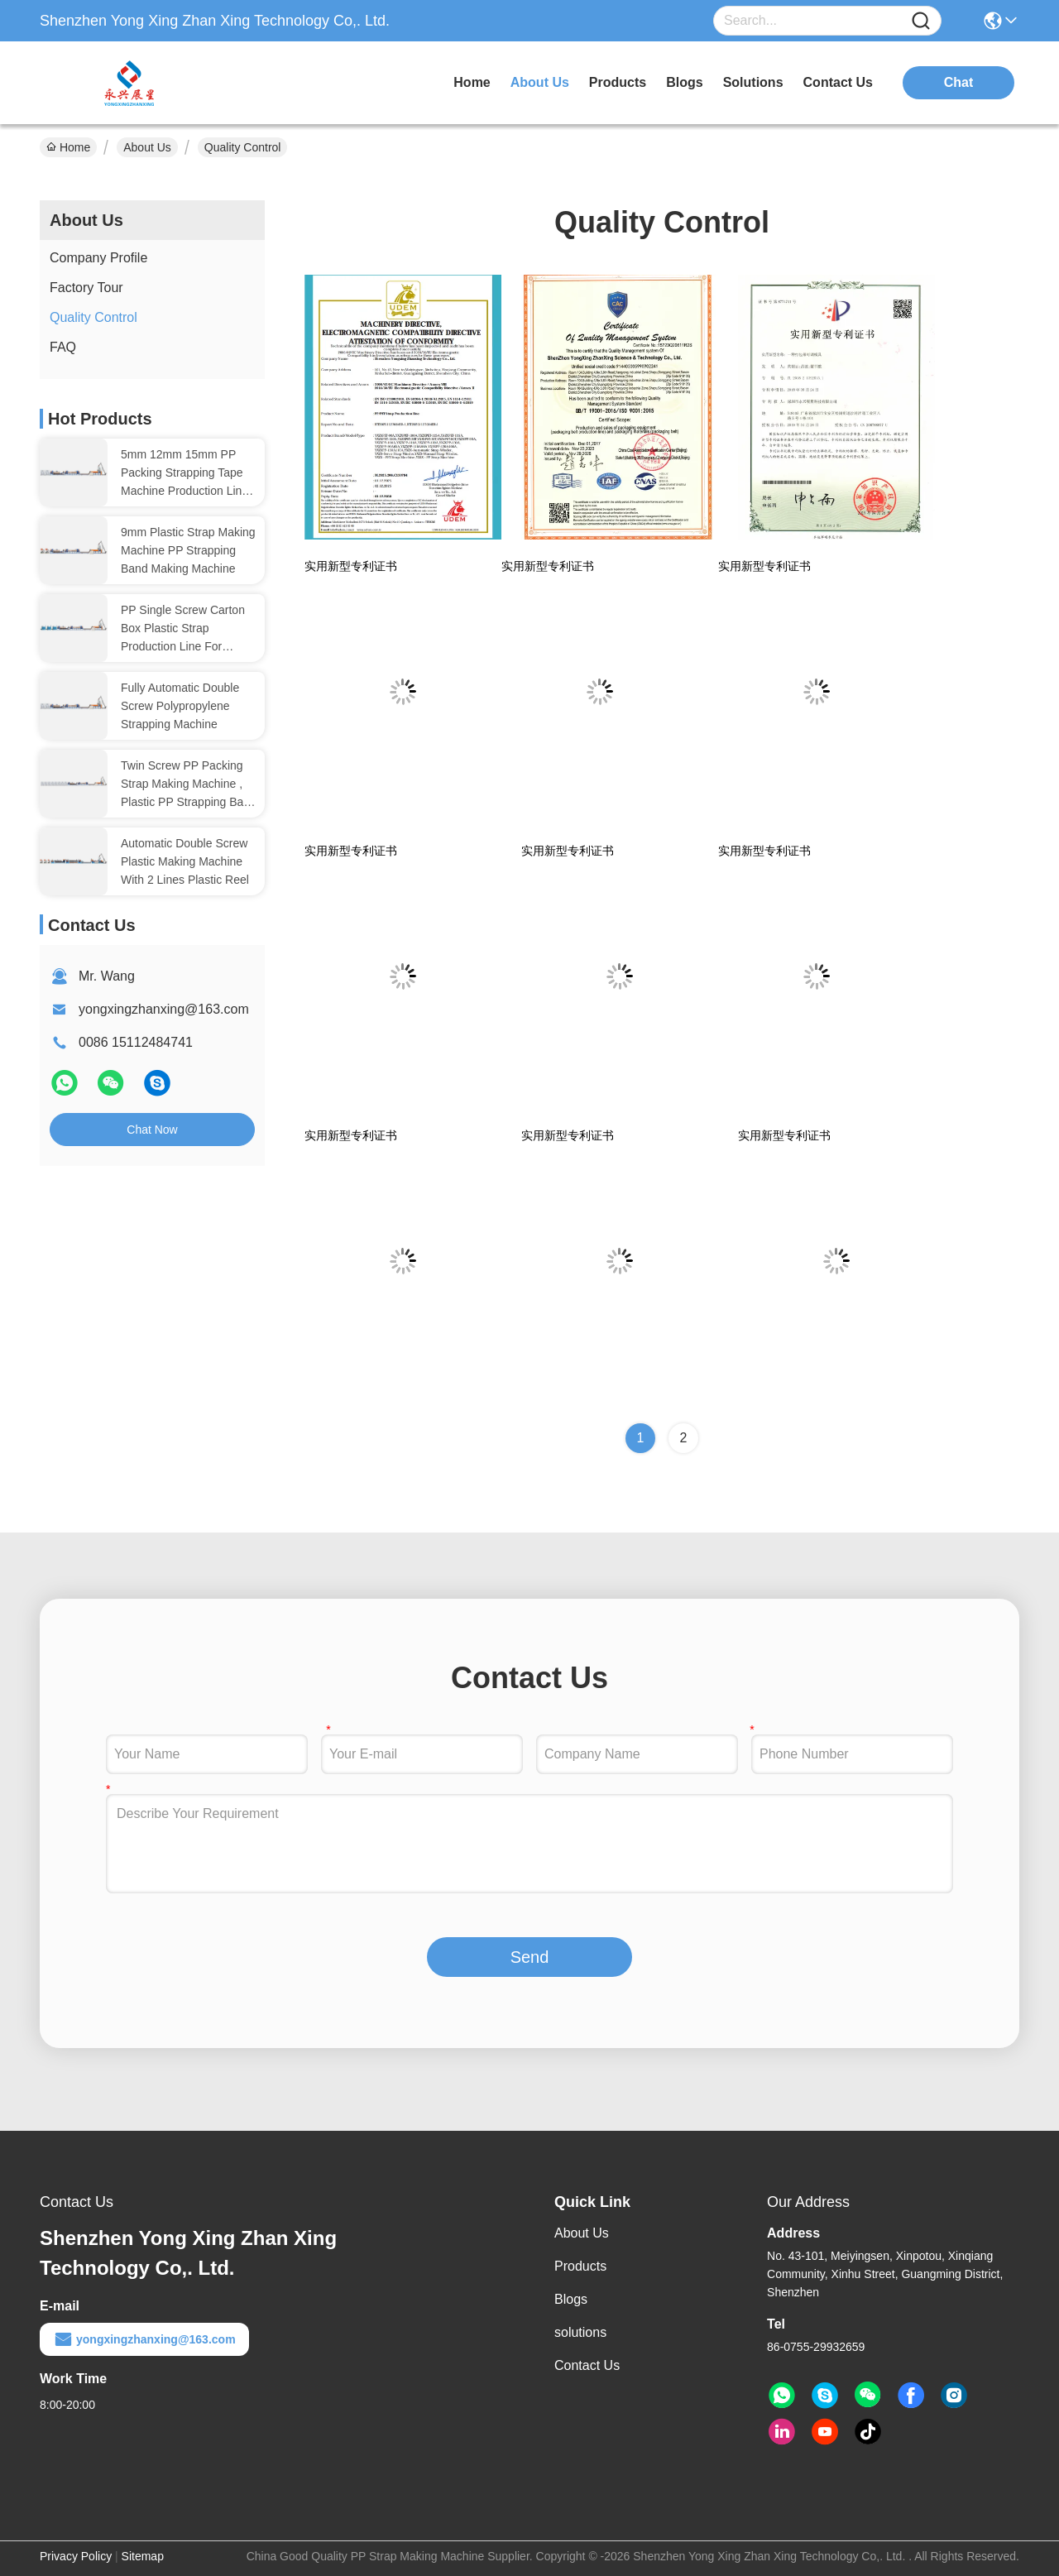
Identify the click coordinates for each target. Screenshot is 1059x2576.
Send (529, 1957)
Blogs (570, 2299)
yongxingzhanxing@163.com (164, 1009)
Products (580, 2266)
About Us (147, 147)
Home (471, 82)
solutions (753, 82)
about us (539, 82)
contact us (838, 82)
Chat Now (152, 1129)
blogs (684, 82)
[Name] (921, 21)
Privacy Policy (76, 2556)
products (617, 82)
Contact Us (587, 2365)
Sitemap (143, 2556)
